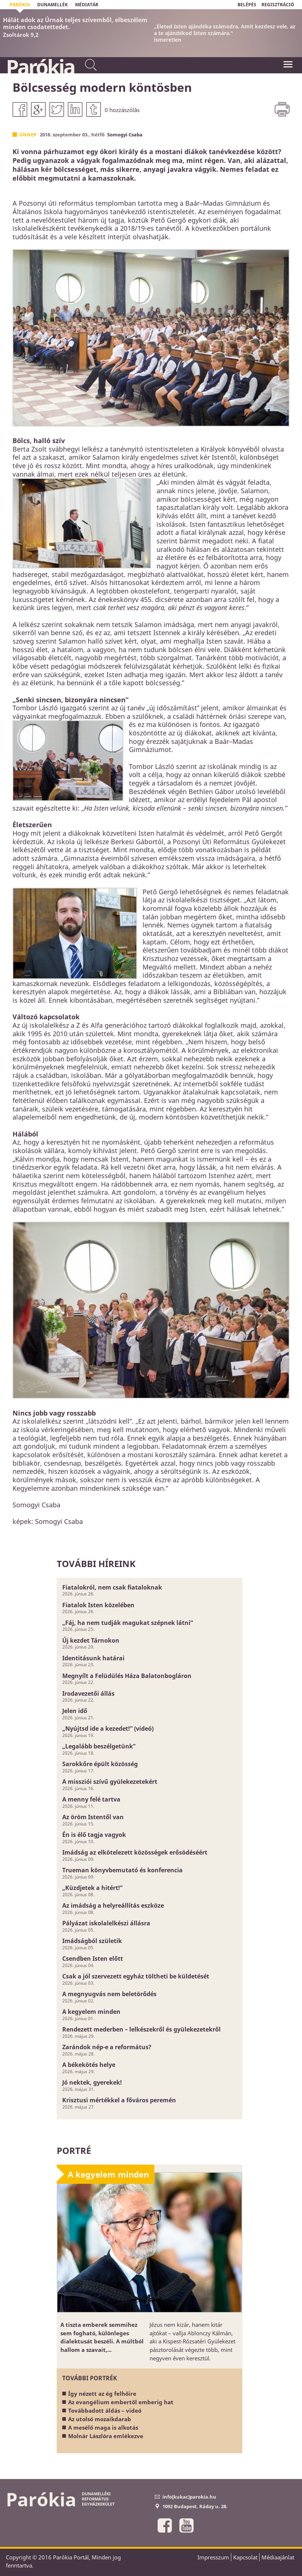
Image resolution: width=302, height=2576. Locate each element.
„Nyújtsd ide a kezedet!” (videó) (108, 1728)
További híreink (96, 1563)
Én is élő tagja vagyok (94, 1835)
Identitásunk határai (93, 1658)
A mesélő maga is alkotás (103, 2427)
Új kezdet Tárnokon (90, 1640)
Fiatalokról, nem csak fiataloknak (112, 1587)
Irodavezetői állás (88, 1693)
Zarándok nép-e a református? (106, 2047)
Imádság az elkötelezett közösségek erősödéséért (134, 1852)
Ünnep (27, 134)
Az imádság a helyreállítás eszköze (113, 1905)
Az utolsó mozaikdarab (99, 2419)
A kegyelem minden (91, 2012)
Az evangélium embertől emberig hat (120, 2402)
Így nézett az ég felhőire (102, 2393)
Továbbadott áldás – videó (104, 2410)
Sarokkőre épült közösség (100, 1764)
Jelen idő (74, 1711)
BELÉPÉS (247, 4)
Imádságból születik (92, 1941)
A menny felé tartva (91, 1799)
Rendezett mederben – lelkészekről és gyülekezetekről (141, 2029)
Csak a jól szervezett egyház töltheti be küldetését (135, 1976)
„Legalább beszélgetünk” (99, 1746)
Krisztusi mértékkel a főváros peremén (119, 2100)
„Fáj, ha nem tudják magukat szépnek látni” (127, 1623)
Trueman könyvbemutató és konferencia (122, 1870)
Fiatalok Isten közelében (98, 1605)
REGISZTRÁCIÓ (277, 4)
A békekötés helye (88, 2065)
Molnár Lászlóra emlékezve (105, 2436)
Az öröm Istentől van (93, 1817)
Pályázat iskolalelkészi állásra (106, 1923)
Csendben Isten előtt (92, 1958)
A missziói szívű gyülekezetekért (109, 1782)
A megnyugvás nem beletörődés (109, 1994)
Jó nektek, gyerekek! (92, 2082)
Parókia (40, 67)
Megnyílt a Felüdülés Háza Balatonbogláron (127, 1676)
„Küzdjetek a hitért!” (92, 1888)
